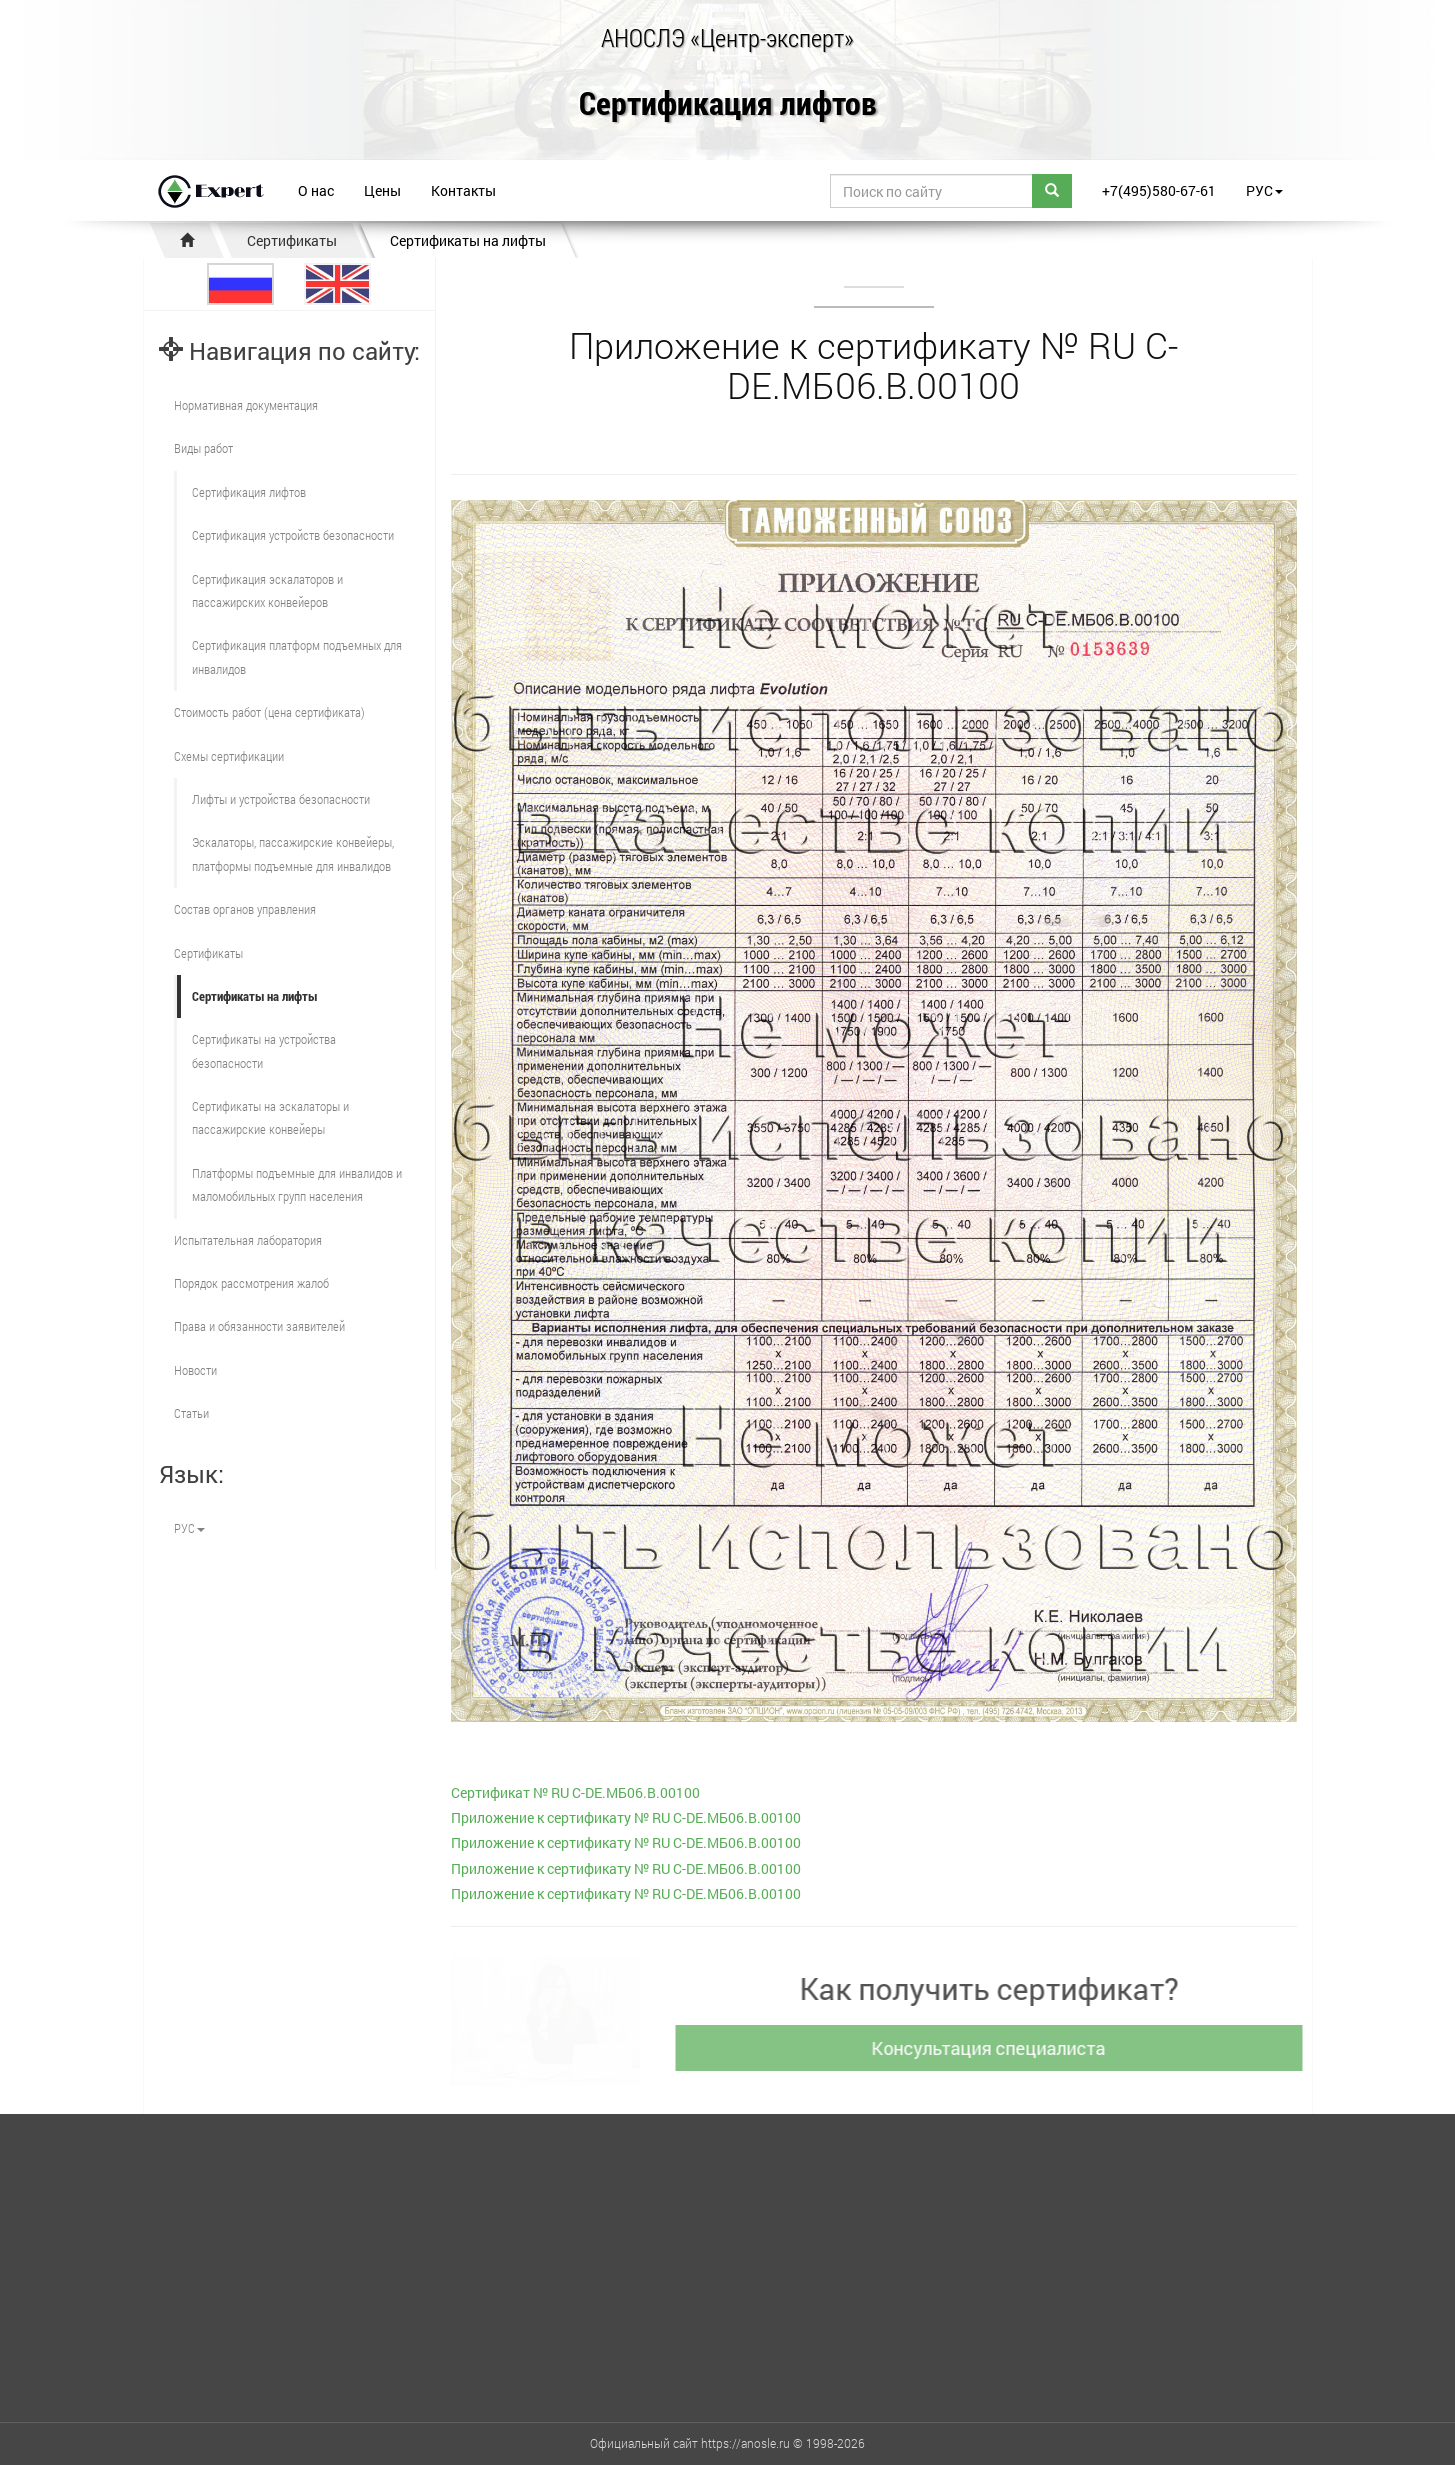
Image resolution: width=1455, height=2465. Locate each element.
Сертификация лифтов (728, 104)
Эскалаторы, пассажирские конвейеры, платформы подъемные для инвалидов (293, 853)
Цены (382, 190)
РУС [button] (1264, 190)
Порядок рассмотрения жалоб (251, 1283)
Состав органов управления (245, 909)
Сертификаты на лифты (468, 240)
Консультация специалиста (996, 2048)
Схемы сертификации (229, 756)
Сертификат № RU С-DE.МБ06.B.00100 (575, 1792)
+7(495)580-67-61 (1159, 190)
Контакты (463, 190)
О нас (316, 190)
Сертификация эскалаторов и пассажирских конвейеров (267, 590)
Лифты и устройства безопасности (281, 799)
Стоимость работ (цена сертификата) (269, 712)
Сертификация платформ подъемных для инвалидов (297, 656)
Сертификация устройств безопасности (293, 535)
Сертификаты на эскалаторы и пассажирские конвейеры (270, 1117)
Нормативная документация (246, 405)
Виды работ (203, 448)
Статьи (191, 1413)
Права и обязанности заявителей (259, 1326)
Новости (195, 1370)
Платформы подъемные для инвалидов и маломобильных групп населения (297, 1184)
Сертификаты (292, 240)
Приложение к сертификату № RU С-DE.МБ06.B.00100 (626, 1817)
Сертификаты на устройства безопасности (264, 1050)
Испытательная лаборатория (248, 1240)
